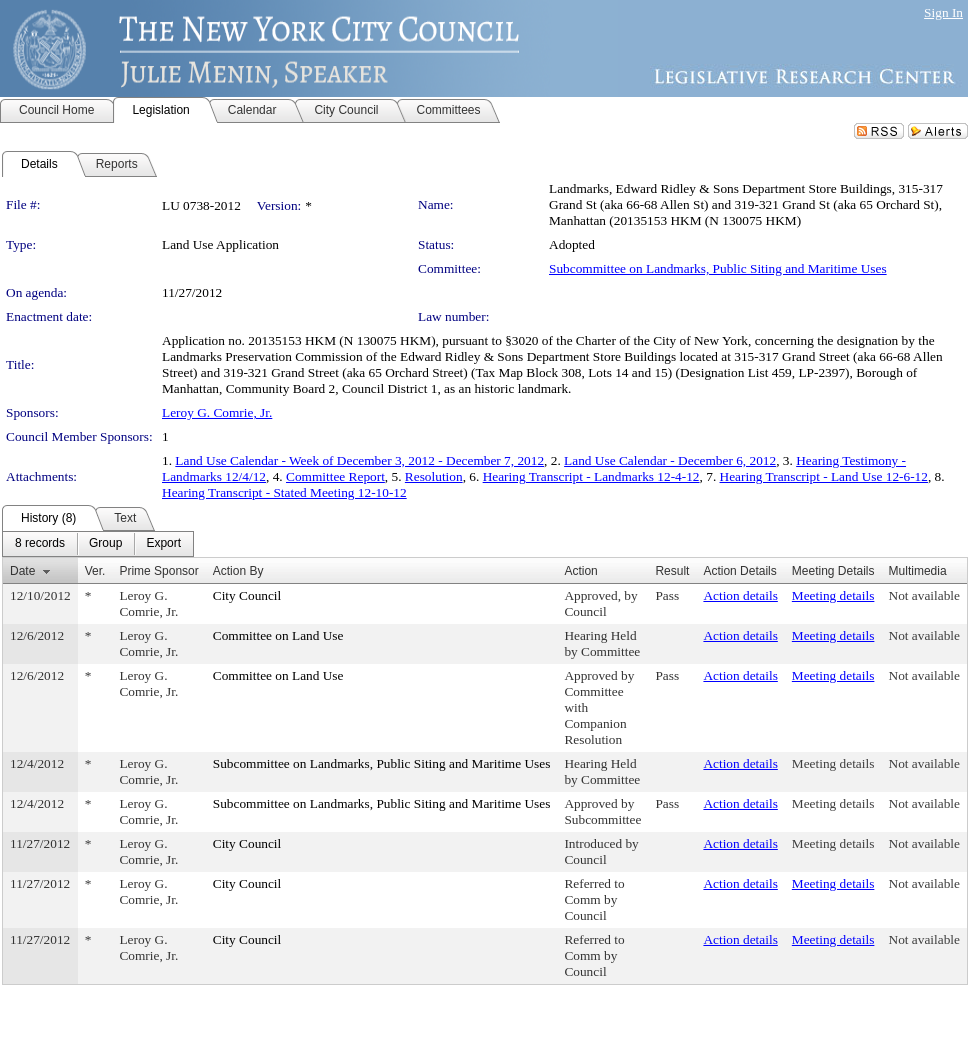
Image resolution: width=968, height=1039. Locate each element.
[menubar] (98, 544)
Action (580, 571)
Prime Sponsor (158, 571)
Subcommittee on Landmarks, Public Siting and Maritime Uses (718, 268)
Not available (924, 595)
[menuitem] (40, 544)
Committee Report (335, 476)
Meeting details (833, 595)
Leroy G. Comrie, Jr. (217, 412)
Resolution (434, 476)
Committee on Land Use (278, 635)
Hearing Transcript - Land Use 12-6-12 (824, 476)
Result (672, 571)
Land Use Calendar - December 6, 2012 (670, 460)
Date (22, 571)
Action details (740, 595)
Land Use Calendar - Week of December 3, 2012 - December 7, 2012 (359, 460)
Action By (238, 571)
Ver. (95, 571)
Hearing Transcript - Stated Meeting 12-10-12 (284, 492)
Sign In (943, 12)
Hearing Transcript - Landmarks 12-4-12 (591, 476)
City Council (247, 595)
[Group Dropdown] (105, 544)
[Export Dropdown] (163, 544)
